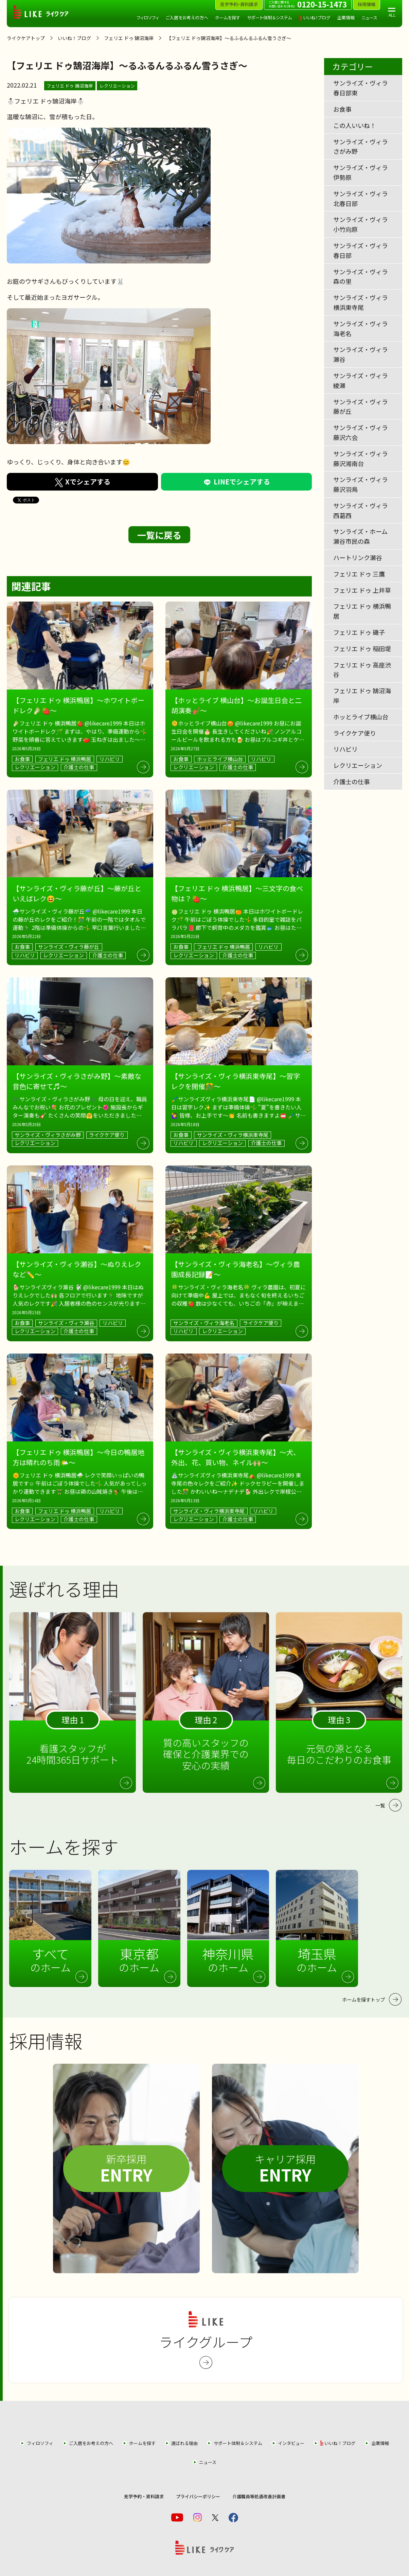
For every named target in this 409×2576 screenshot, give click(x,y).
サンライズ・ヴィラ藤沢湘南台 (360, 458)
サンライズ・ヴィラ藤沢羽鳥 (360, 484)
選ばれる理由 (184, 2443)
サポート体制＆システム (269, 17)
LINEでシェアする (236, 482)
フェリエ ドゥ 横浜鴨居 (362, 611)
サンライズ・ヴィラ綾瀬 (360, 380)
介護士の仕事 (351, 781)
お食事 (342, 109)
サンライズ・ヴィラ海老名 (360, 328)
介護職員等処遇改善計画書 (258, 2496)
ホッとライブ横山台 (360, 716)
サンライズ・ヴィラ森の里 (360, 276)
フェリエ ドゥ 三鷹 (359, 573)
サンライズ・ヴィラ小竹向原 (360, 224)
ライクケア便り (354, 733)
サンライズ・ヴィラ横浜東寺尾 (360, 302)
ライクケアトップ (26, 38)
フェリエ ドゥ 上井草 (362, 590)
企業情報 (346, 17)
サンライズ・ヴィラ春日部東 (360, 87)
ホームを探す (227, 17)
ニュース (369, 17)
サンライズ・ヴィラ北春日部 (360, 198)
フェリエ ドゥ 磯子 (359, 632)
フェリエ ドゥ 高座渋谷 (362, 669)
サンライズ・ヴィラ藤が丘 (360, 406)
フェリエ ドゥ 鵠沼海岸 (129, 38)
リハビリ (345, 748)
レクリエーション (117, 85)
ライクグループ (205, 2340)
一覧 (380, 1805)
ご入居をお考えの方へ (187, 17)
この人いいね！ (354, 125)
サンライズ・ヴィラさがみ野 (360, 146)
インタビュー (291, 2443)
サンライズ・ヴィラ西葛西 (360, 510)
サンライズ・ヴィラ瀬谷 (360, 354)
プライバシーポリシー (198, 2496)
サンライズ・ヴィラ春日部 (360, 250)
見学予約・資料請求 (144, 2496)
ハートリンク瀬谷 (357, 557)
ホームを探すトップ (363, 1999)
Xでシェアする (82, 482)
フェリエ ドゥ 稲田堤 (362, 648)
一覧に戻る (159, 535)
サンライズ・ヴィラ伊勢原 (360, 172)
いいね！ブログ (316, 17)
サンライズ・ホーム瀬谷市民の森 (360, 536)
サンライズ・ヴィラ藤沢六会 (360, 432)
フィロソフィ (148, 17)
